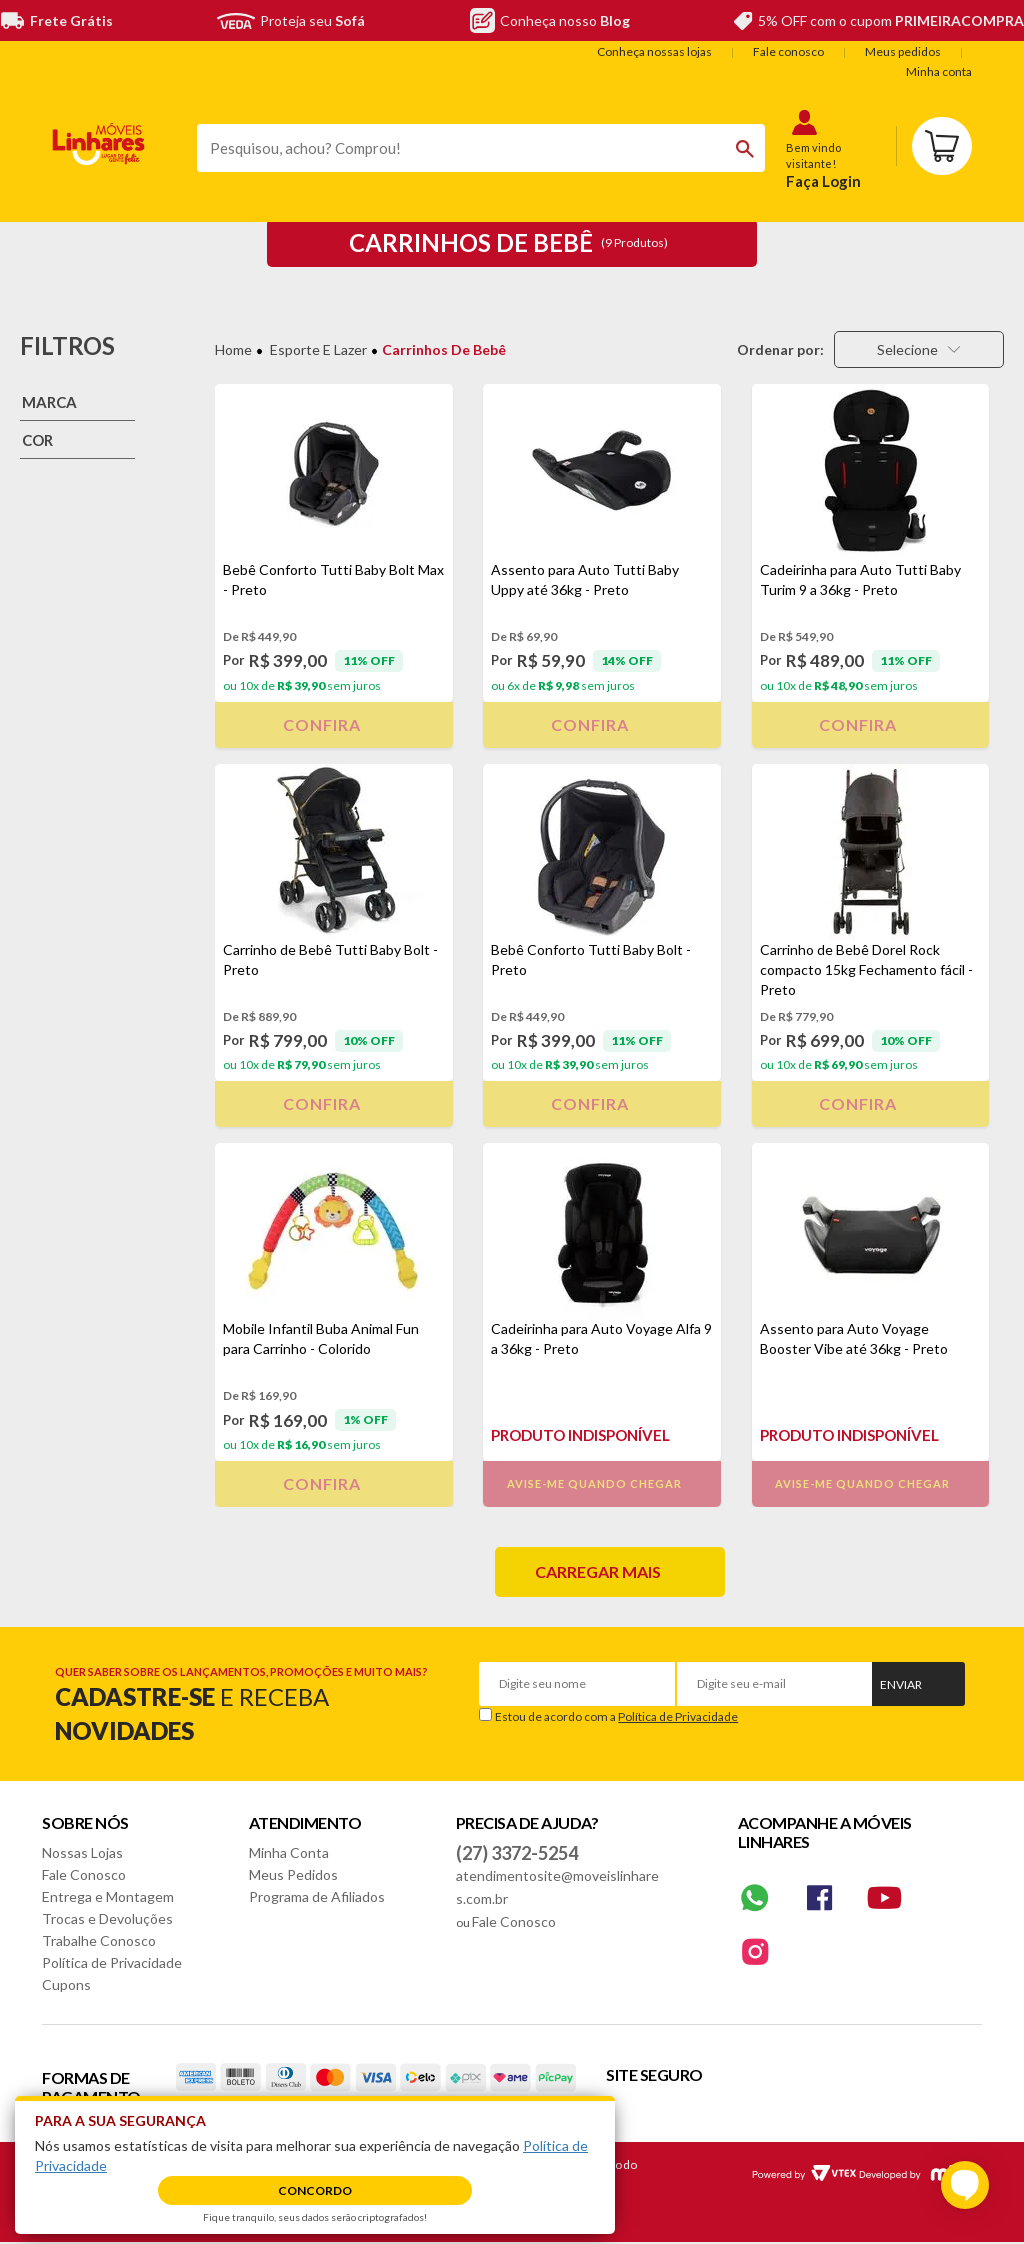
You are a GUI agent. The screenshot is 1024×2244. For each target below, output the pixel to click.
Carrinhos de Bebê (444, 349)
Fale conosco (788, 51)
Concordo (315, 2190)
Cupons (66, 1984)
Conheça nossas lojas (654, 51)
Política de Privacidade (678, 1716)
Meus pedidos (903, 51)
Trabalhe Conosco (99, 1940)
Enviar (901, 1684)
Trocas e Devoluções (107, 1918)
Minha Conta (289, 1852)
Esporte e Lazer (318, 349)
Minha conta (939, 71)
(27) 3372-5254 (517, 1853)
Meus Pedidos (293, 1874)
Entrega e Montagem (108, 1896)
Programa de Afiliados (317, 1896)
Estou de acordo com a (616, 1716)
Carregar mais (598, 1571)
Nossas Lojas (82, 1852)
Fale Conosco (84, 1874)
